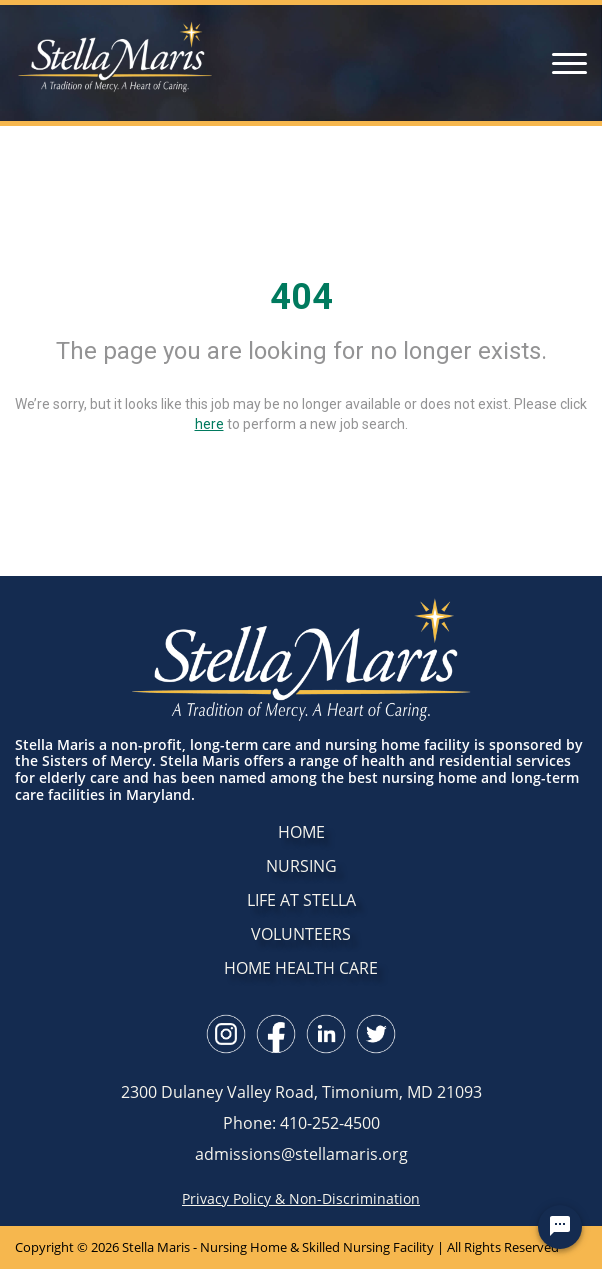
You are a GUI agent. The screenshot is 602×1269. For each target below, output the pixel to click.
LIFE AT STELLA (301, 900)
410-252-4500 (330, 1123)
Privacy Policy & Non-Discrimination (301, 1199)
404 (301, 297)
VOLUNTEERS (301, 934)
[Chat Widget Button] (560, 1227)
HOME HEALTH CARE (301, 968)
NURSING (301, 866)
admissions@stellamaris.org (301, 1154)
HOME (301, 832)
